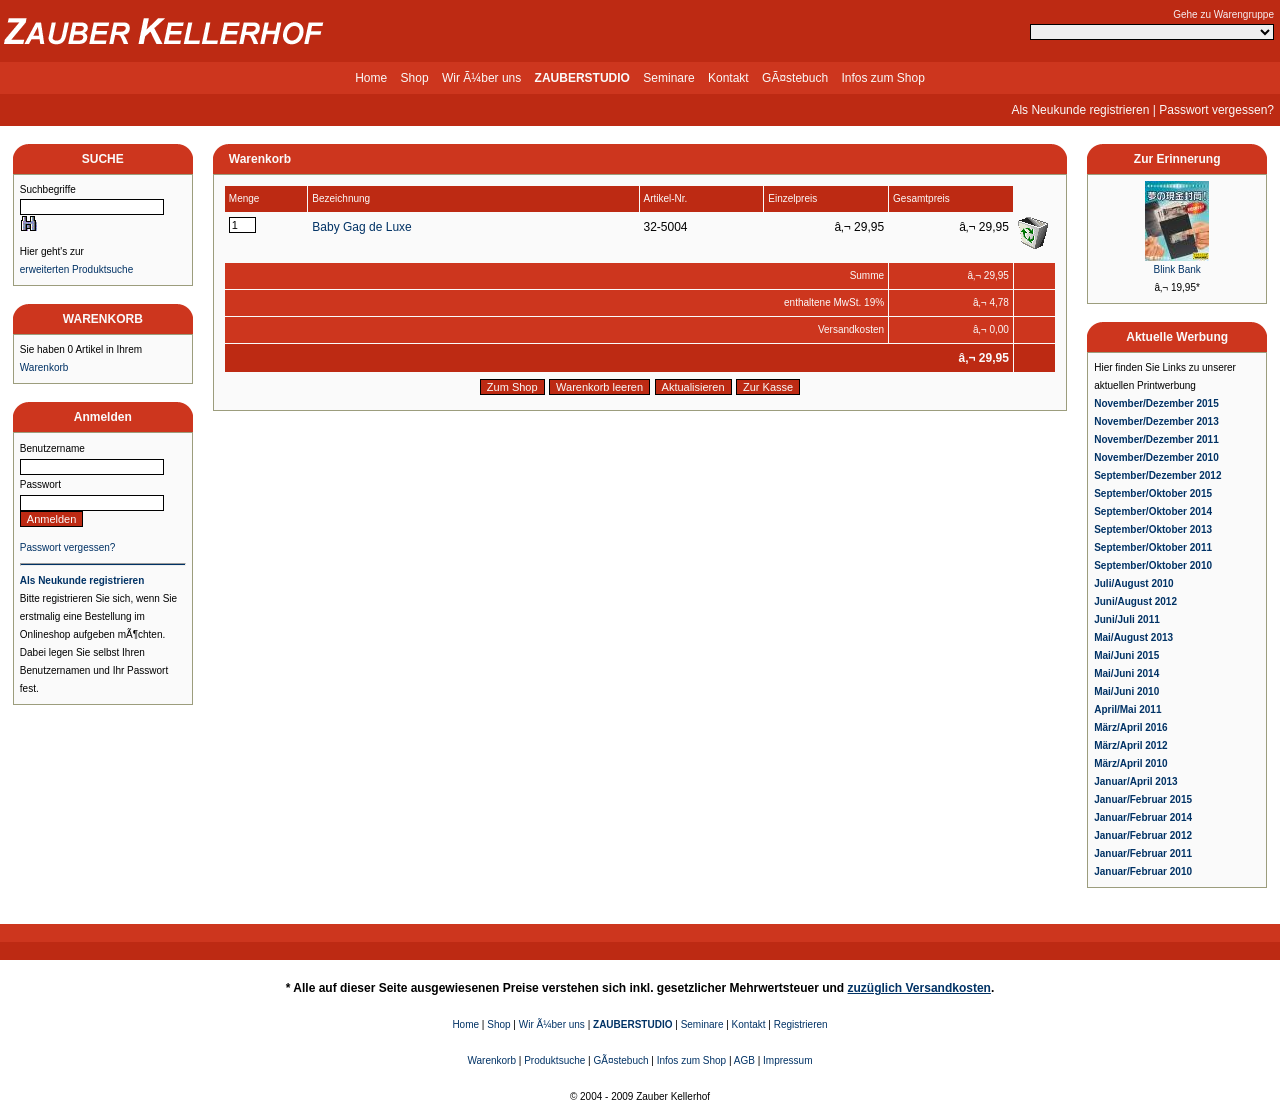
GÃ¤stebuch (795, 78)
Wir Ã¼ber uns (481, 78)
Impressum (787, 1060)
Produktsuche (554, 1060)
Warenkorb (44, 367)
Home (371, 78)
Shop (415, 78)
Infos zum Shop (882, 78)
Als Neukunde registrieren (1080, 110)
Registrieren (801, 1024)
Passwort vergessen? (1216, 110)
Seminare (668, 78)
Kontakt (728, 78)
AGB (744, 1060)
